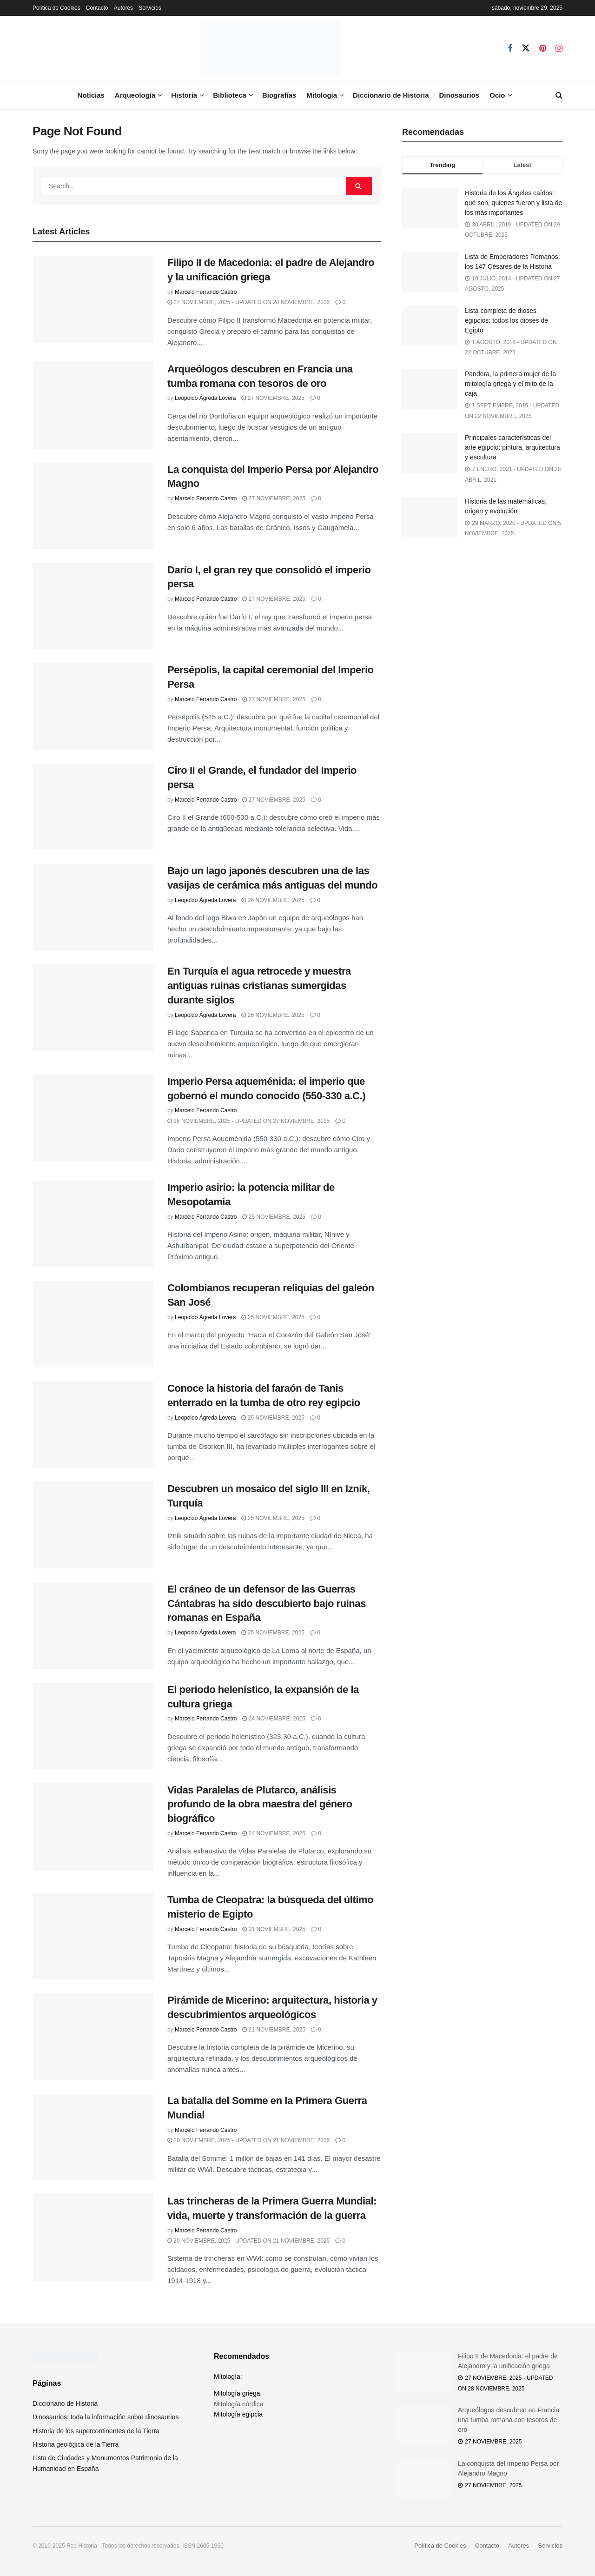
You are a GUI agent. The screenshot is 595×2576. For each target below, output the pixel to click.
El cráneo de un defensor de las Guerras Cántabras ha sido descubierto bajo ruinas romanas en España (266, 1603)
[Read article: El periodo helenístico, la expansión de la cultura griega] (93, 1726)
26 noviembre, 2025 (272, 900)
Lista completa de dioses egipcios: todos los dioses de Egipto (506, 320)
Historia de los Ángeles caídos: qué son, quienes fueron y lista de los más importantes (513, 202)
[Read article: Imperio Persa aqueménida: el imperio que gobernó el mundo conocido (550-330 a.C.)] (93, 1118)
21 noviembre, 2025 (273, 1929)
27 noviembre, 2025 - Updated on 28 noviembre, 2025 (248, 302)
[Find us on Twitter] (526, 48)
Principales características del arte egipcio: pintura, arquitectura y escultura (512, 447)
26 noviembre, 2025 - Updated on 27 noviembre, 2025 (248, 1121)
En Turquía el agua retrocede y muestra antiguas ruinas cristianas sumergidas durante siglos (259, 985)
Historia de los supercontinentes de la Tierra (96, 2431)
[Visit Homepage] (270, 48)
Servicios (150, 8)
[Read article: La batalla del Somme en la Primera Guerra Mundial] (93, 2137)
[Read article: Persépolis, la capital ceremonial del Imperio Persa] (93, 706)
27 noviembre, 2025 (272, 398)
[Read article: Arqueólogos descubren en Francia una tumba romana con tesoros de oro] (93, 405)
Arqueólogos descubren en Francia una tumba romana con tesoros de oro (508, 2419)
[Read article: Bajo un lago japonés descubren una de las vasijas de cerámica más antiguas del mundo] (93, 907)
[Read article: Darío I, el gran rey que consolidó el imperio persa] (93, 606)
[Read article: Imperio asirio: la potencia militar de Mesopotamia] (93, 1224)
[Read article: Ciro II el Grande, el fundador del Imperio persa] (93, 807)
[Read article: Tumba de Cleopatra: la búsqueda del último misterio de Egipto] (93, 1936)
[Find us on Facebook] (510, 48)
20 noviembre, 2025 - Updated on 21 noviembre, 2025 (248, 2140)
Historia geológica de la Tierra (76, 2444)
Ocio (497, 95)
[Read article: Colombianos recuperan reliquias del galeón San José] (93, 1324)
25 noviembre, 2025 (273, 1217)
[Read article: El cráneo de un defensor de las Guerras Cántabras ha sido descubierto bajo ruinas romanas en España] (93, 1625)
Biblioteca (229, 95)
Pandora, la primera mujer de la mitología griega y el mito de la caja (510, 383)
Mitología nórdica (239, 2404)
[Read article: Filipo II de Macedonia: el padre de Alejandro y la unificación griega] (93, 299)
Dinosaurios (459, 95)
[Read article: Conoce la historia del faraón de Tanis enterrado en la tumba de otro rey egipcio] (93, 1424)
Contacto (97, 8)
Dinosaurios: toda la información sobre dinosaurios (105, 2417)
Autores (123, 8)
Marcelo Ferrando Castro (206, 292)
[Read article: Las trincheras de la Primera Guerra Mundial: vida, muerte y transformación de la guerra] (93, 2237)
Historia (184, 95)
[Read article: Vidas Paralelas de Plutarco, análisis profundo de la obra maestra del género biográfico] (93, 1826)
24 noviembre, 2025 (273, 1718)
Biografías (279, 95)
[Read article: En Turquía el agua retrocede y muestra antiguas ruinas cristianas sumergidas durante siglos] (93, 1007)
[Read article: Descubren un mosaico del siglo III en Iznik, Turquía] (93, 1525)
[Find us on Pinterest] (542, 48)
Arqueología (135, 95)
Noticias (90, 95)
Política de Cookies (56, 8)
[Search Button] (558, 95)
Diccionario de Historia (391, 95)
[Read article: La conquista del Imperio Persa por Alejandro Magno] (93, 506)
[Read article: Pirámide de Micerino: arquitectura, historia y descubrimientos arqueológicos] (93, 2036)
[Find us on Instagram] (558, 48)
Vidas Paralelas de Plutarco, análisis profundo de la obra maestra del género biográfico (259, 1804)
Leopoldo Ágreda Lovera (205, 398)
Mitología (321, 95)
